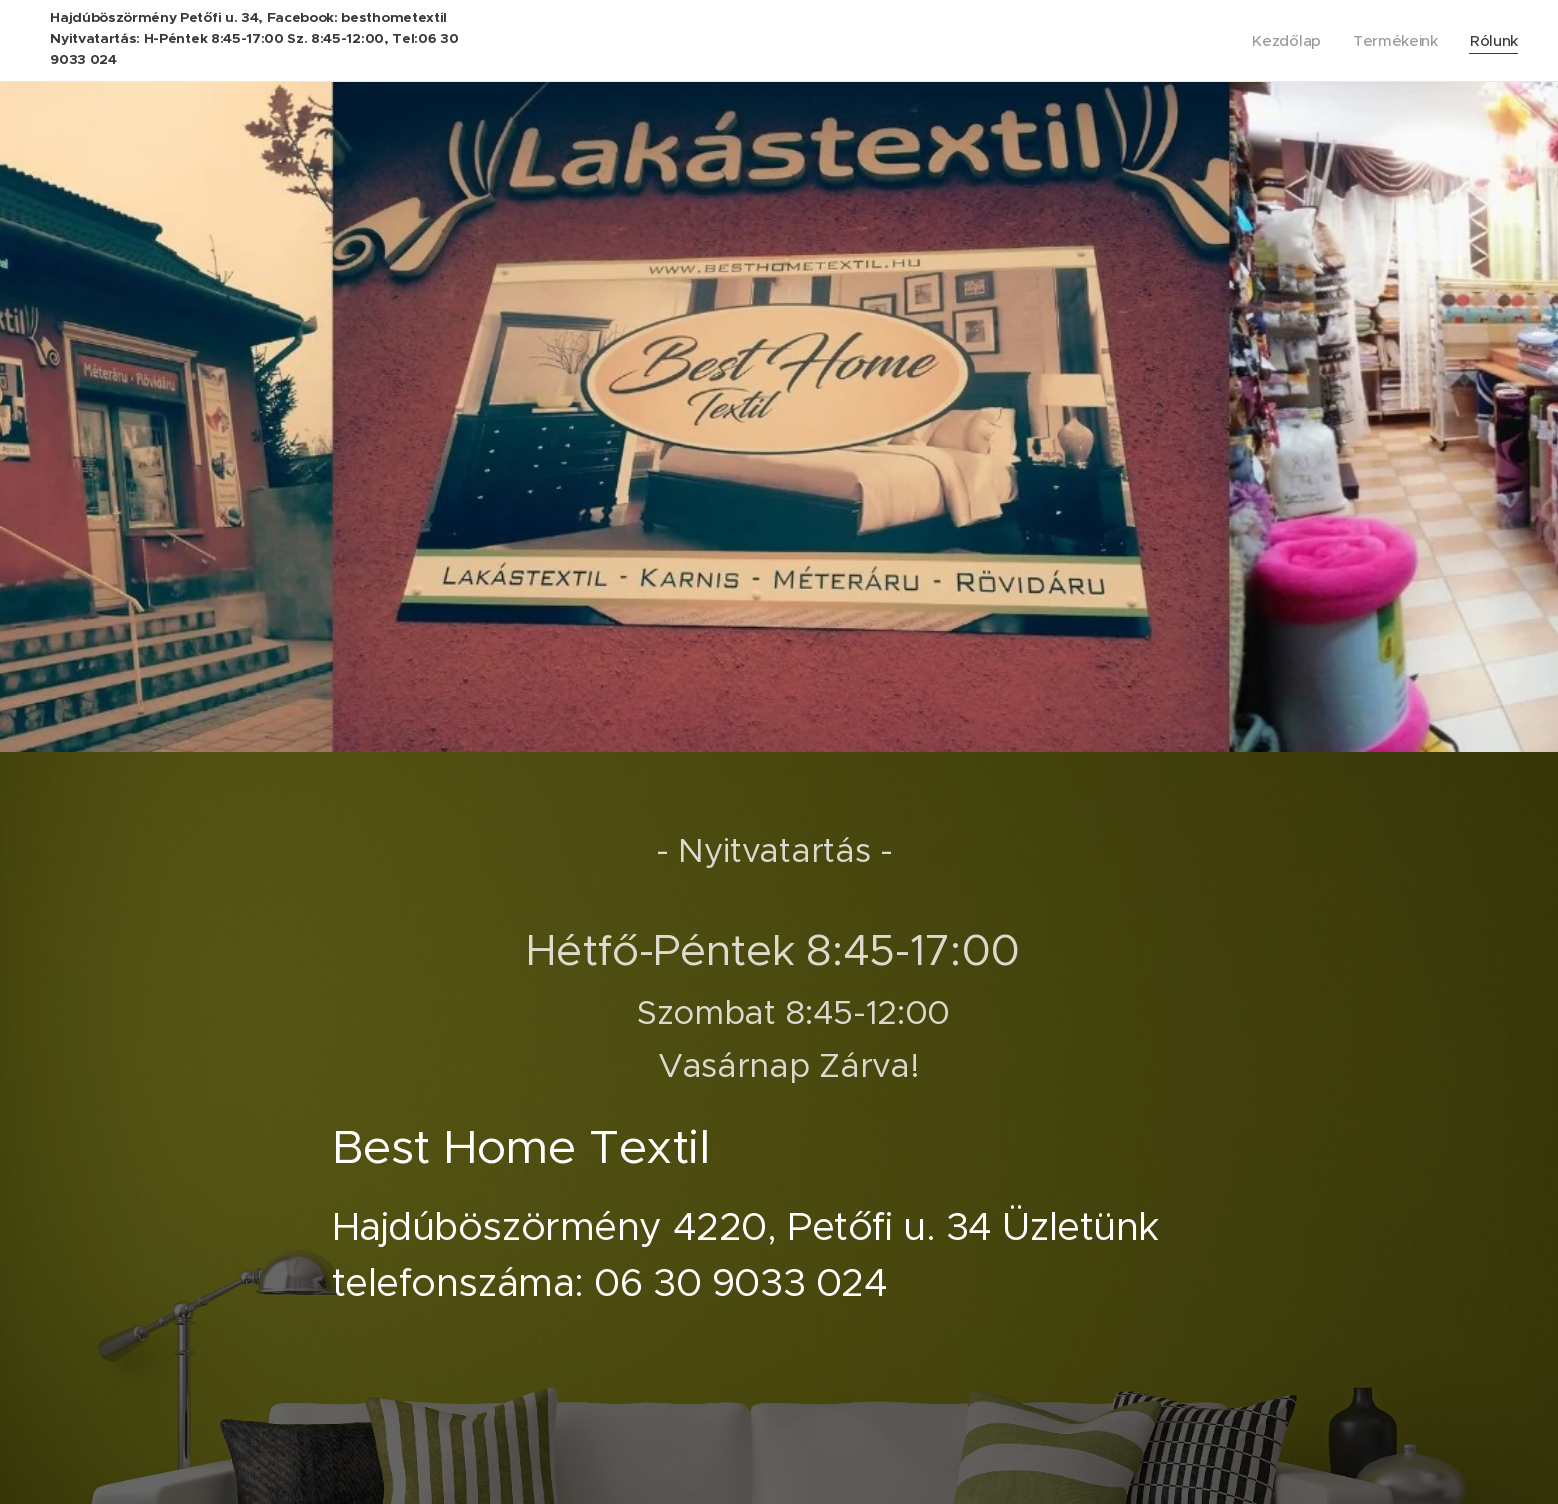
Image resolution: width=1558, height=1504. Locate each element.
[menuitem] (1286, 41)
